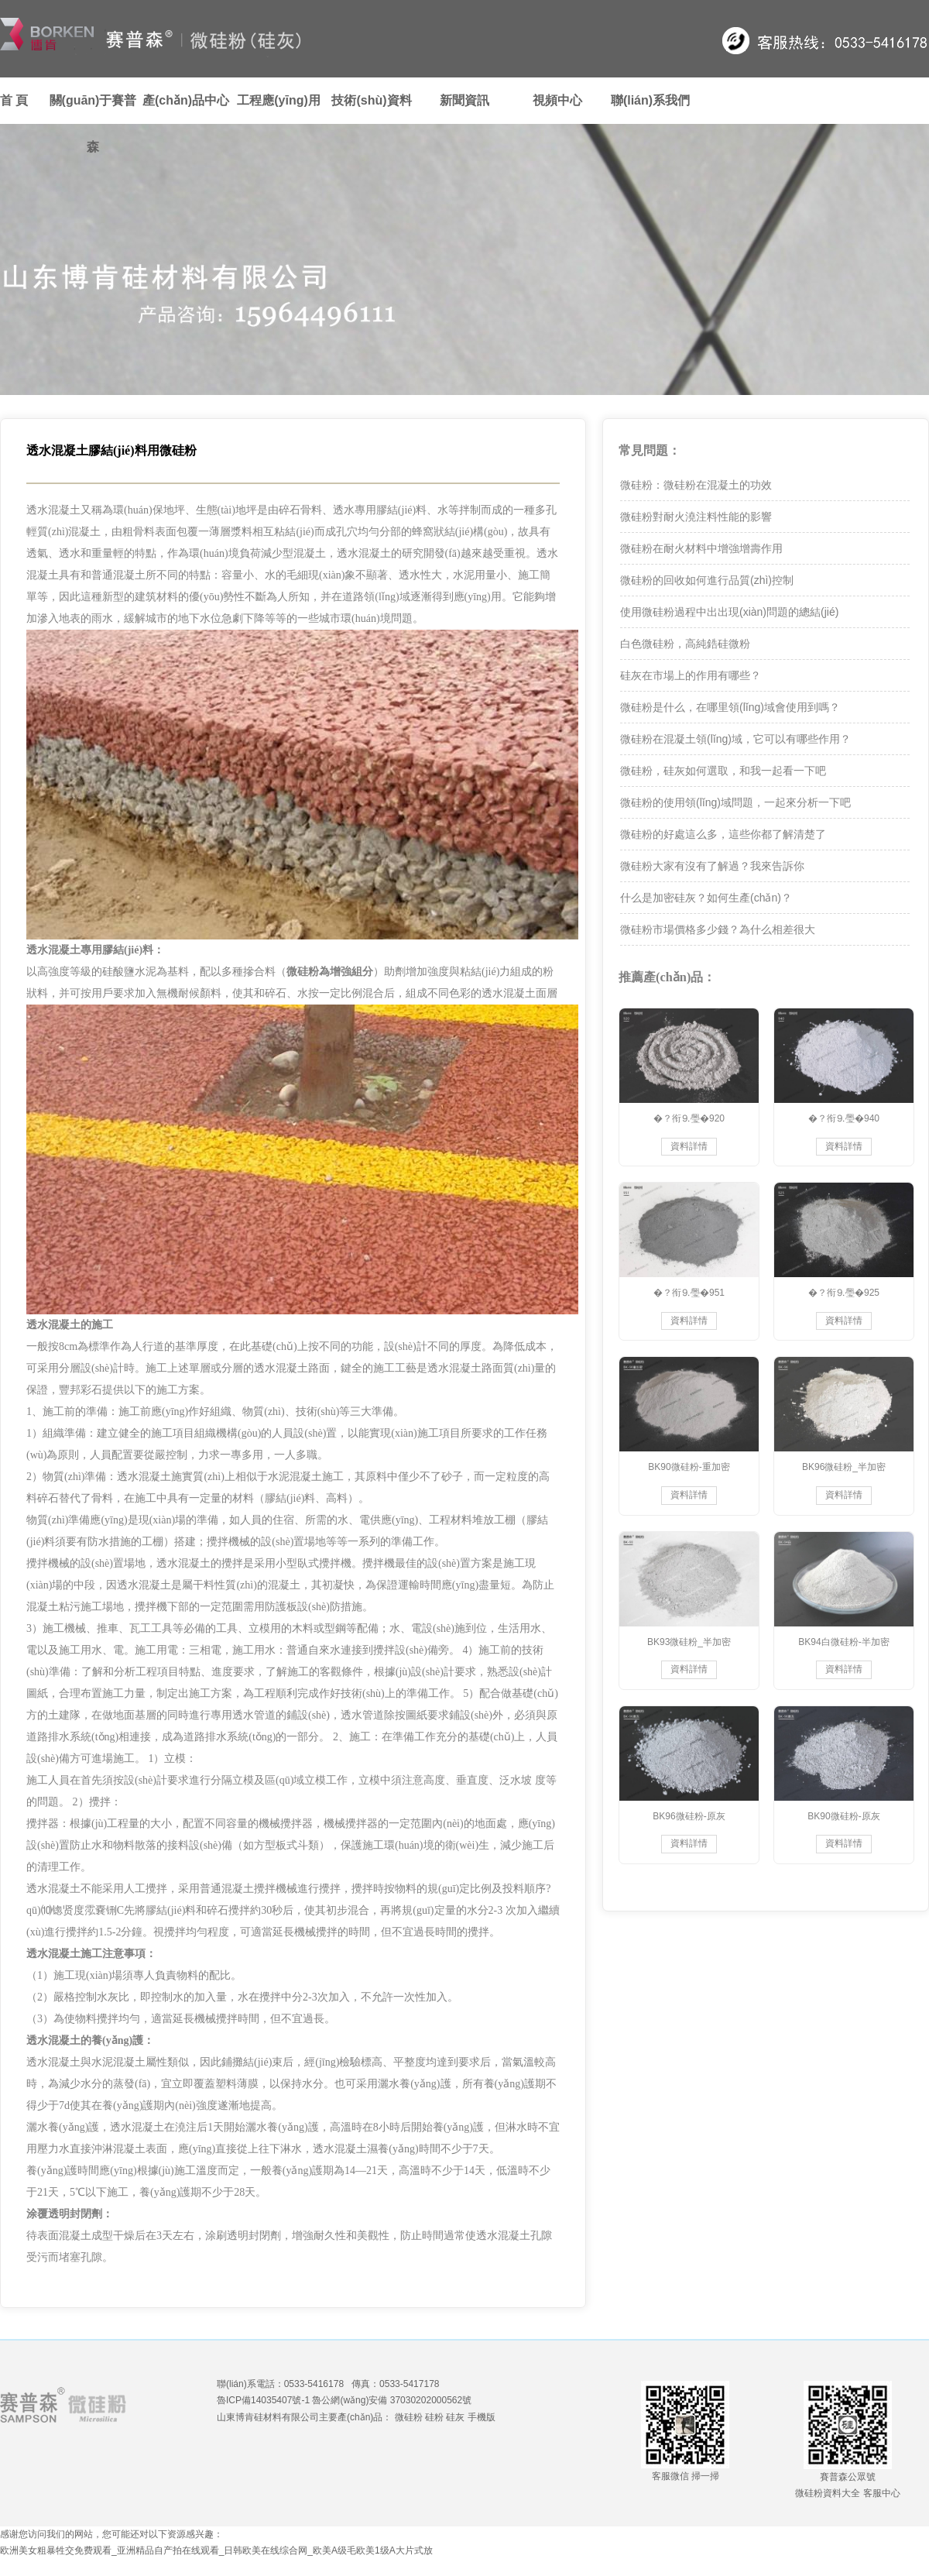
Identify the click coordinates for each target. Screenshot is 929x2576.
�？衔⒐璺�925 (843, 1292)
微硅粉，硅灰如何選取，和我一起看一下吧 (723, 770)
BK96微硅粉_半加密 (844, 1466)
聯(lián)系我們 (650, 100)
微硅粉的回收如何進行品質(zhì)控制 (707, 580)
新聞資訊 (464, 100)
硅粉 (434, 2417)
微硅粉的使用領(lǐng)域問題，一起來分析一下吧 (735, 802)
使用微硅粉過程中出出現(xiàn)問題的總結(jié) (729, 612)
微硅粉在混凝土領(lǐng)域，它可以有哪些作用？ (735, 739)
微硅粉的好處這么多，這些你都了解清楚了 (723, 834)
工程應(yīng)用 (279, 100)
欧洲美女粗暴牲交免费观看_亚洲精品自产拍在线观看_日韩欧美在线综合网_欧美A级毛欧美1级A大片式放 (216, 2550)
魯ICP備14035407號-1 (263, 2400)
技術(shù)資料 (371, 100)
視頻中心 (557, 100)
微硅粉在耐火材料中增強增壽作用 (701, 548)
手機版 (481, 2417)
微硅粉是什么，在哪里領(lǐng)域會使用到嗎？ (730, 707)
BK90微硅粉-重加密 (688, 1466)
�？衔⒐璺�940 (843, 1118)
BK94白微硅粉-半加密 (843, 1642)
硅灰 (455, 2417)
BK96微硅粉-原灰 (689, 1816)
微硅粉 (409, 2417)
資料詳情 (689, 1146)
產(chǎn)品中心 (185, 100)
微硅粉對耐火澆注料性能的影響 (696, 516)
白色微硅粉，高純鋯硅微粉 (685, 643)
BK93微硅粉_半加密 (689, 1642)
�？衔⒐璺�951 (689, 1292)
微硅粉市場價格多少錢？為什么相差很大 (717, 929)
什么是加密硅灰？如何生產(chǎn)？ (706, 897)
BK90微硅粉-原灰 (843, 1816)
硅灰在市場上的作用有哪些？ (690, 675)
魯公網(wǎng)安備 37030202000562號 (391, 2400)
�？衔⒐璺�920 (689, 1118)
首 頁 (14, 100)
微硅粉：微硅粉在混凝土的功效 (696, 485)
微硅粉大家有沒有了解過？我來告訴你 (712, 866)
